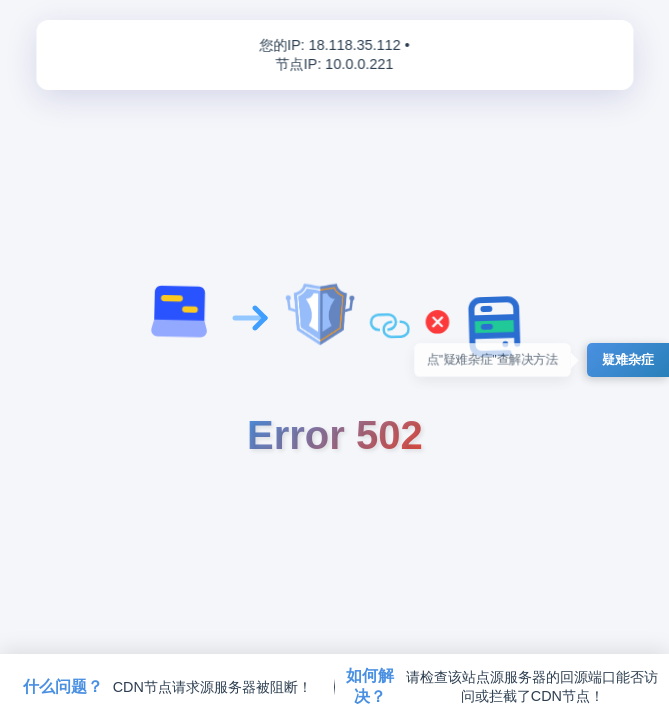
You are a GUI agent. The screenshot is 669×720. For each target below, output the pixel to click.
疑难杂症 (628, 359)
